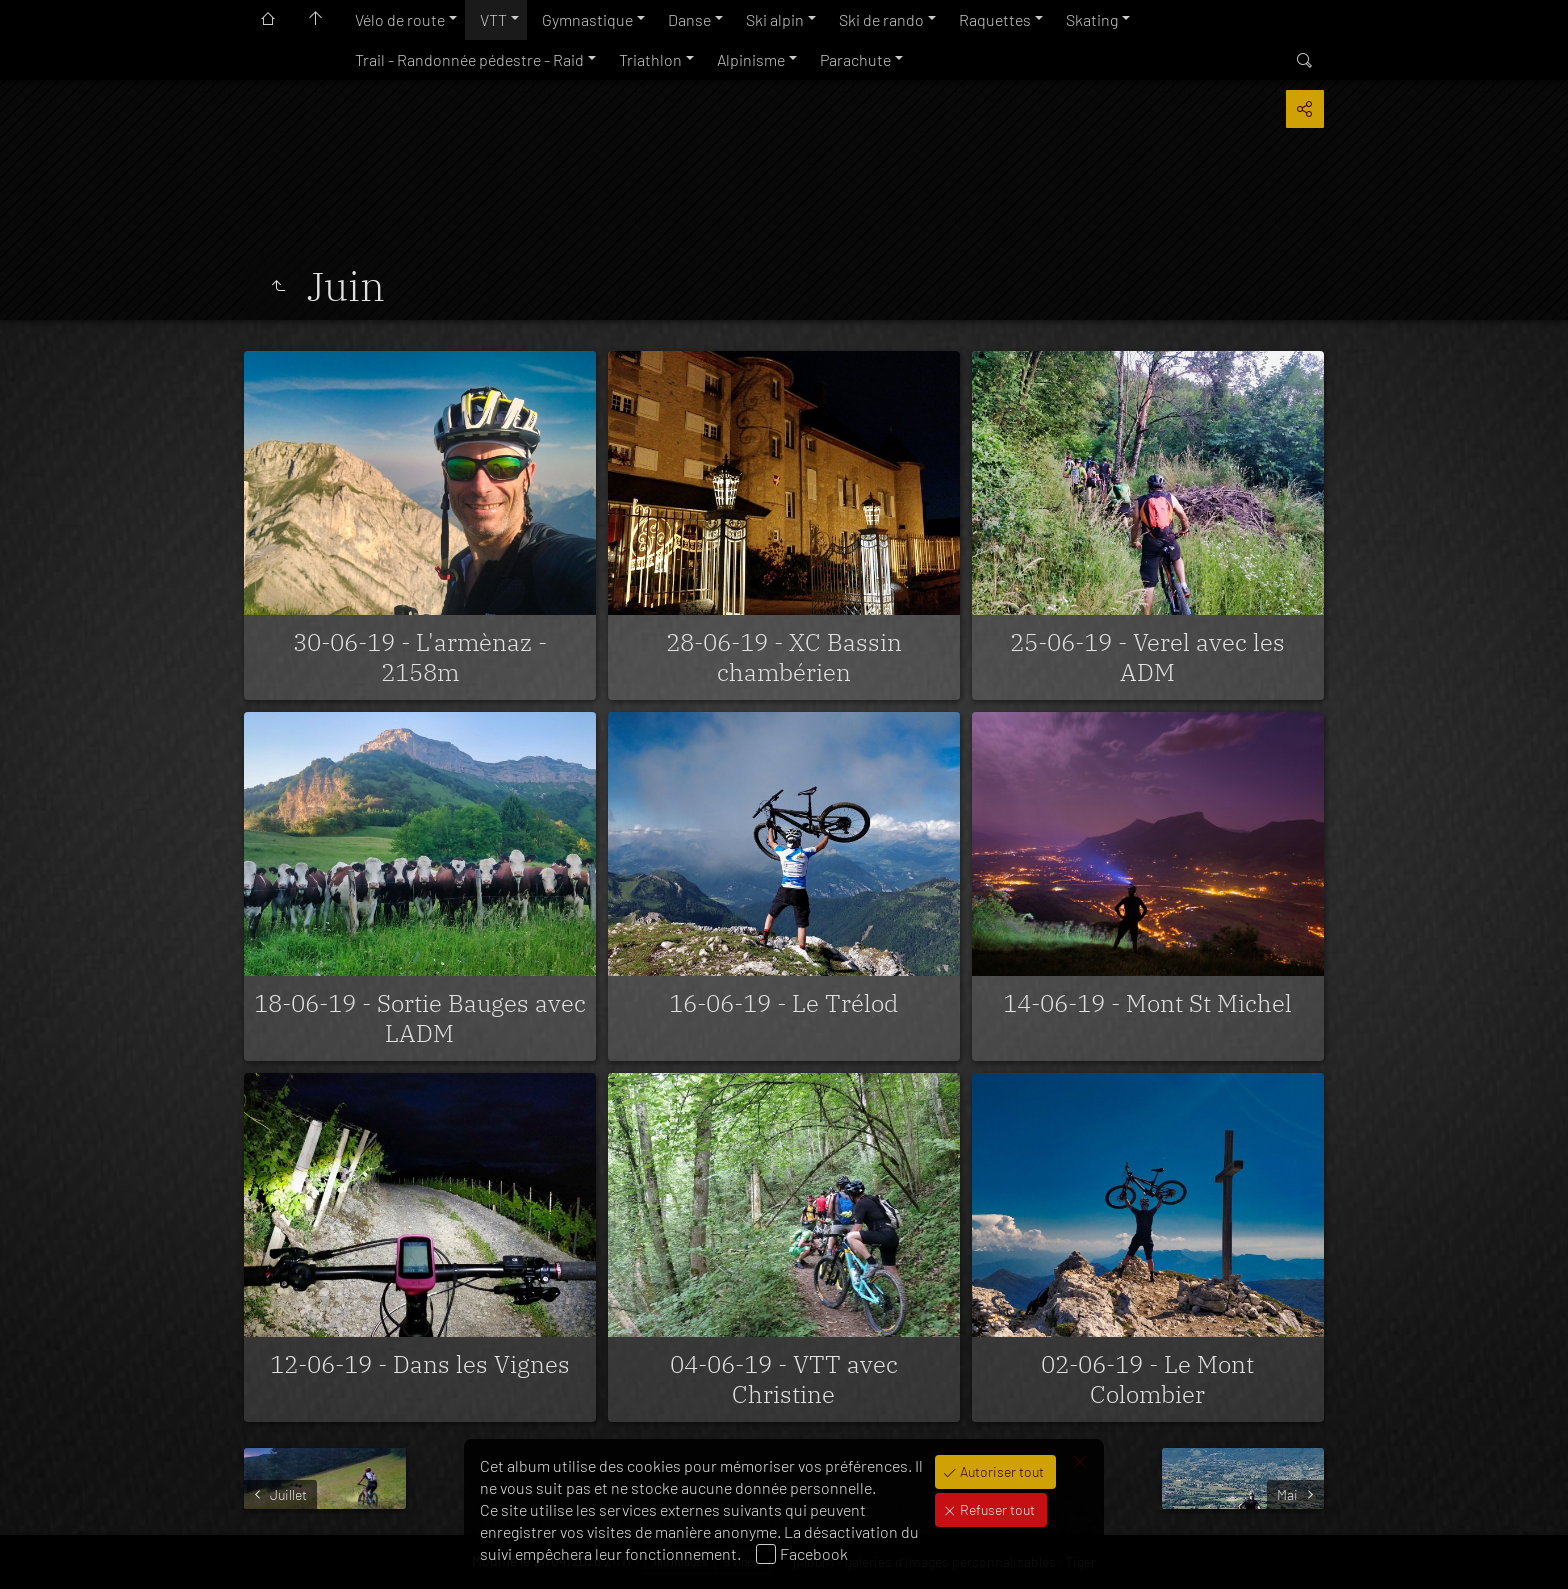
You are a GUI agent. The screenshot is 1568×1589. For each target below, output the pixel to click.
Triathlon (650, 59)
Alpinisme (751, 59)
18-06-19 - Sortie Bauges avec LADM (420, 1018)
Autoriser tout (1000, 1471)
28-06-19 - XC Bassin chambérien (784, 657)
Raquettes (995, 19)
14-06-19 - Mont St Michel (1147, 1003)
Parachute (855, 59)
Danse (689, 19)
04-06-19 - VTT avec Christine (784, 1379)
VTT (493, 19)
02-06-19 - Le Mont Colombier (1147, 1379)
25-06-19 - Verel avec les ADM (1147, 657)
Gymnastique (587, 19)
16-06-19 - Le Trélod (783, 1003)
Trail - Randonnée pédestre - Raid (469, 59)
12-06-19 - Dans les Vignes (420, 1364)
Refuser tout (996, 1509)
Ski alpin (775, 19)
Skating (1092, 19)
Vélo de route (400, 19)
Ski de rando (881, 19)
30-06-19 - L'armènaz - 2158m (420, 657)
